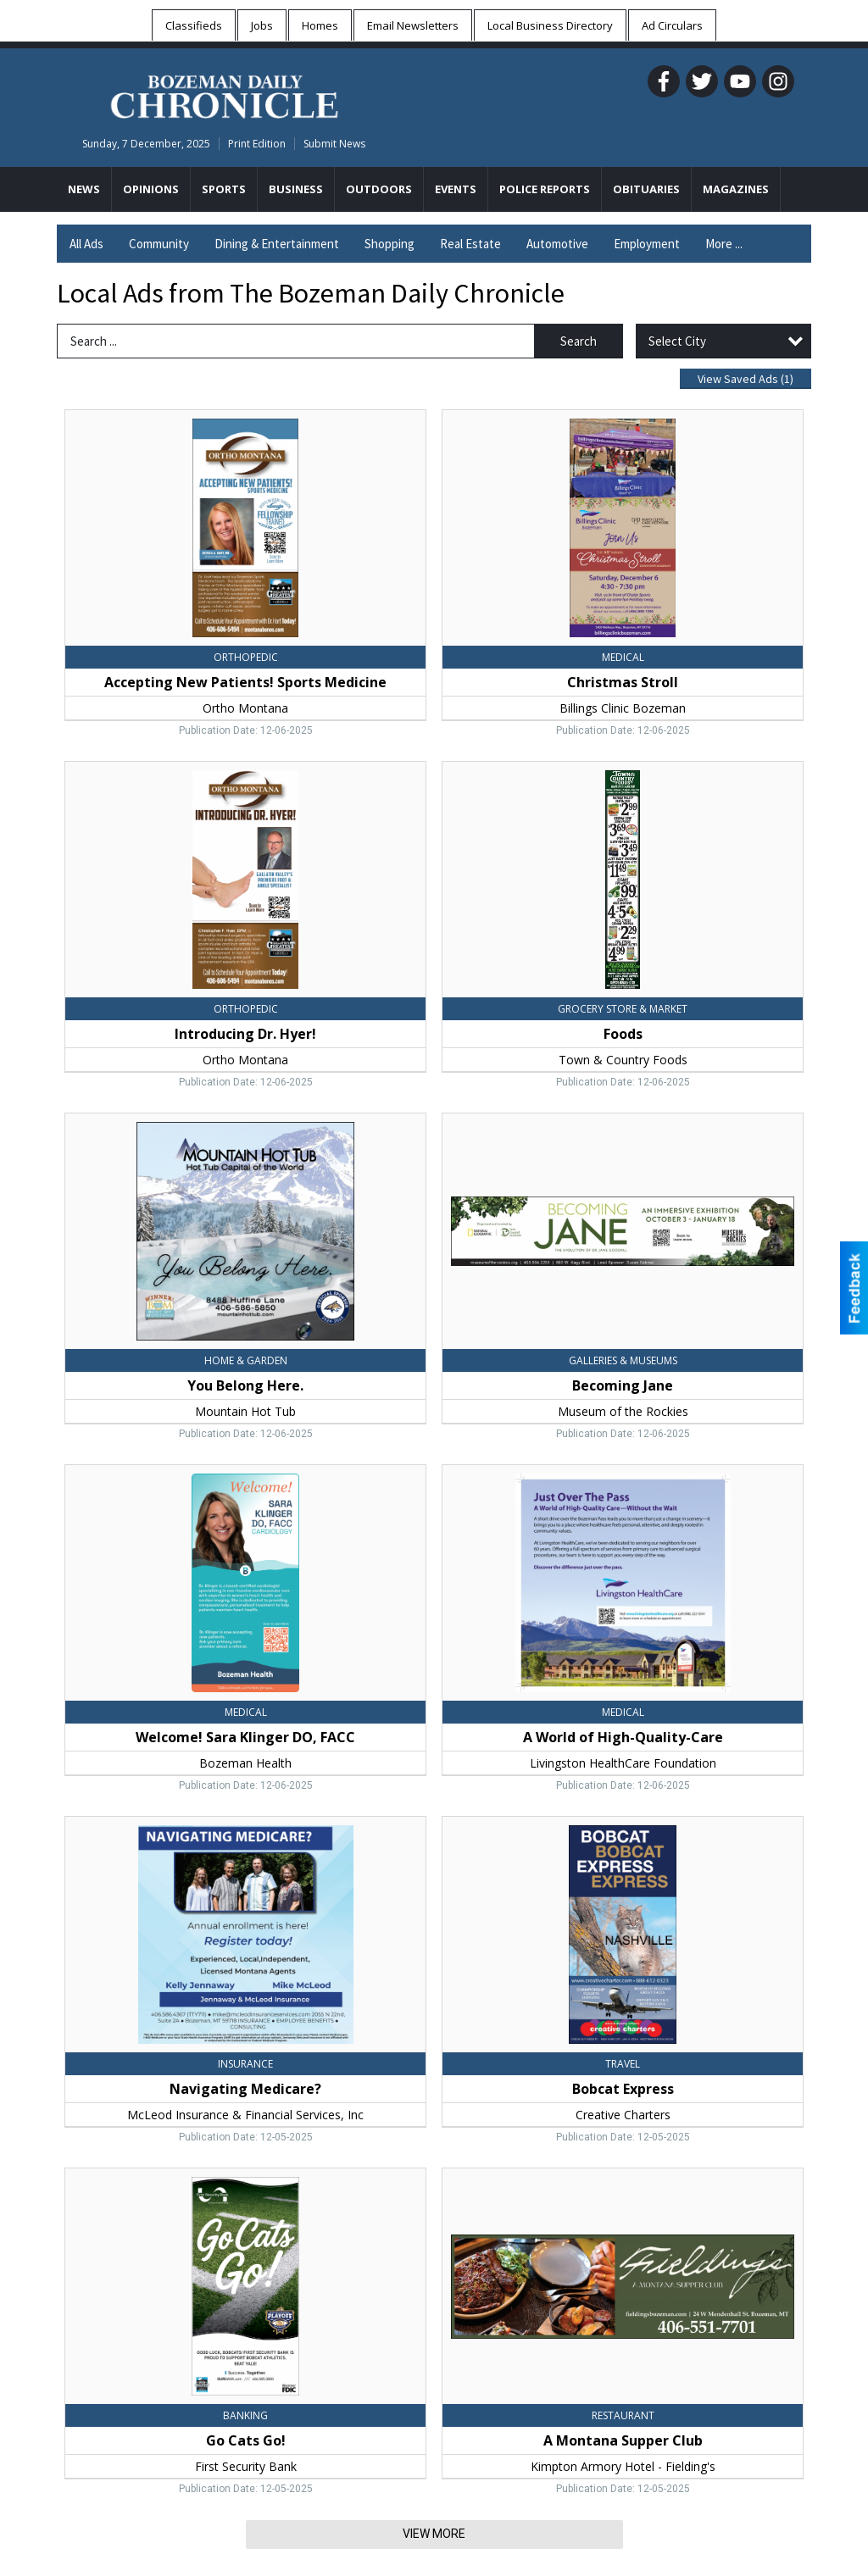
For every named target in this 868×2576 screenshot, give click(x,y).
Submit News (334, 143)
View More (434, 2533)
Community (159, 244)
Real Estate (470, 244)
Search (578, 341)
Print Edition (257, 143)
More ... (724, 244)
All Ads (86, 244)
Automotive (557, 244)
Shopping (389, 244)
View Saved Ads (745, 378)
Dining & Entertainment (276, 244)
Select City (677, 341)
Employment (647, 244)
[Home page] (224, 94)
